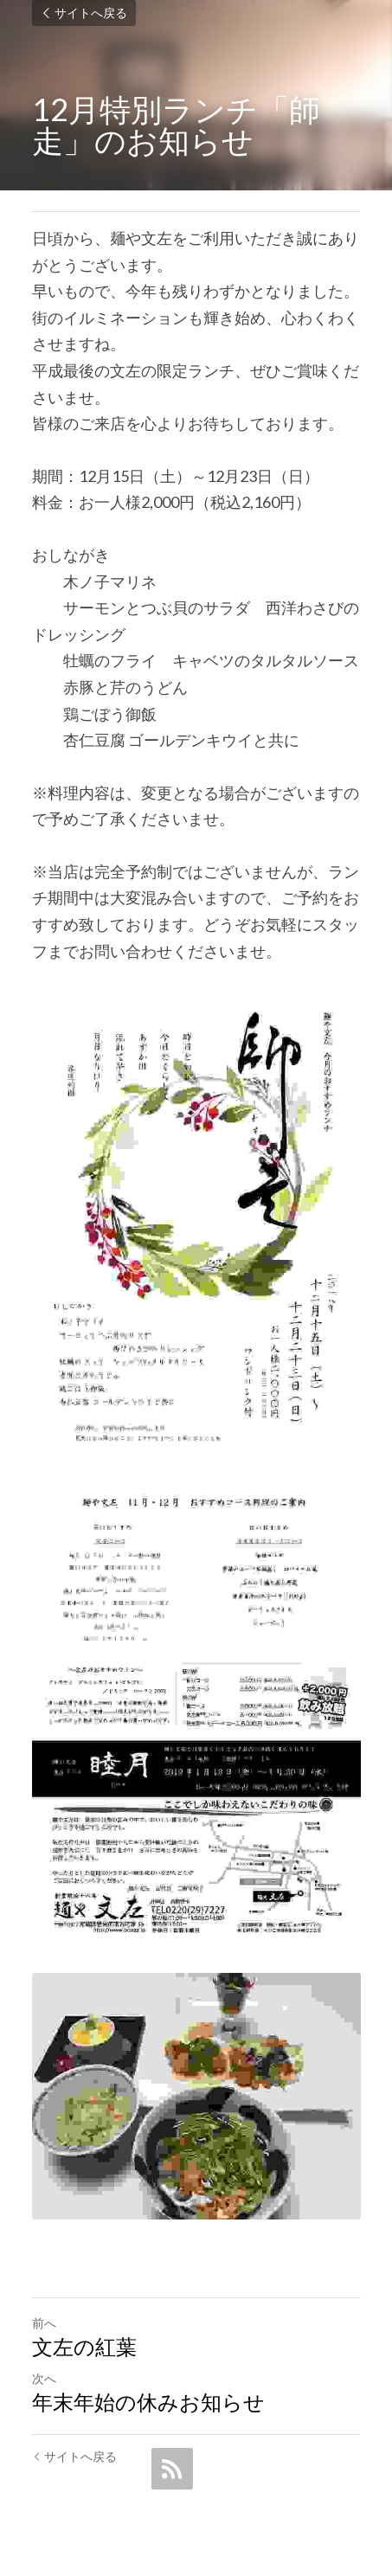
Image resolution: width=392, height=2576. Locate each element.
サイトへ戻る (84, 12)
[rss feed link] (172, 2468)
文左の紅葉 (84, 2346)
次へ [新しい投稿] (44, 2378)
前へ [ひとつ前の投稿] (44, 2323)
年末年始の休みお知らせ (148, 2401)
